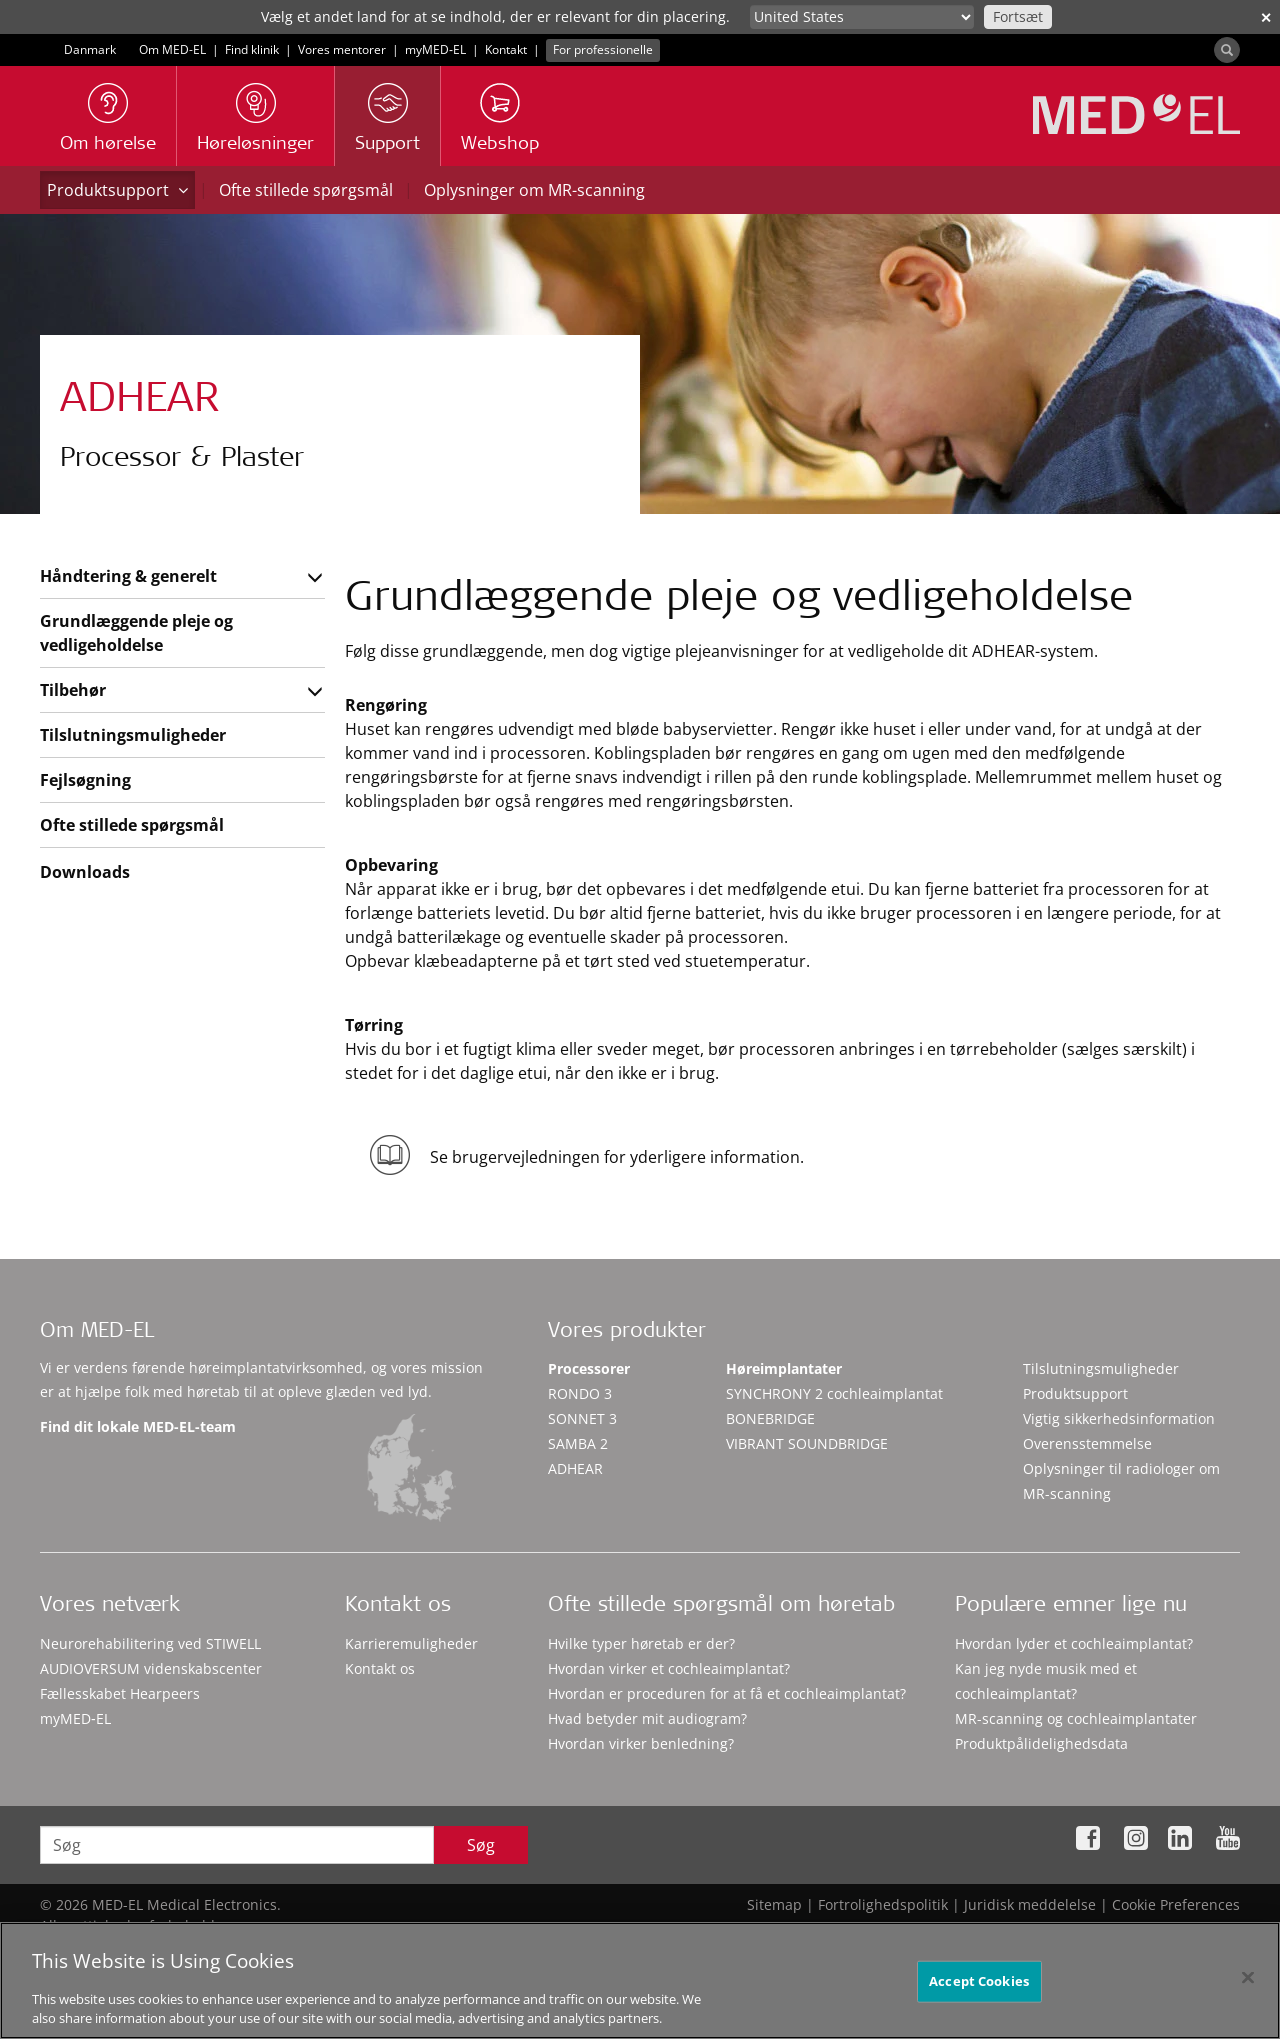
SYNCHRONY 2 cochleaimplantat (834, 1393)
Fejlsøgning (85, 780)
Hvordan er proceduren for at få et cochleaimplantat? (727, 1693)
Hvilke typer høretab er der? (641, 1643)
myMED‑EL (435, 49)
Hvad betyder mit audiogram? (647, 1718)
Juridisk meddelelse (1030, 1904)
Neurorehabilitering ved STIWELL (150, 1643)
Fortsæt (1018, 16)
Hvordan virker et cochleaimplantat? (669, 1668)
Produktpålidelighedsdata (1041, 1743)
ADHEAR (575, 1468)
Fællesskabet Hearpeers (120, 1693)
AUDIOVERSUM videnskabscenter (151, 1668)
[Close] (1248, 1989)
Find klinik (252, 49)
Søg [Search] (481, 1845)
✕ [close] (1266, 17)
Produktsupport (117, 190)
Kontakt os (380, 1668)
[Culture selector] (862, 17)
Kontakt (506, 49)
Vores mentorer (342, 49)
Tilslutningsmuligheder (133, 735)
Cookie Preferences (1176, 1904)
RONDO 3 (580, 1393)
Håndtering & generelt (128, 576)
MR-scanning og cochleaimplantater (1076, 1718)
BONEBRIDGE (770, 1418)
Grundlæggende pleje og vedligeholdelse (136, 633)
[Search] (1227, 50)
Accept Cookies (979, 1993)
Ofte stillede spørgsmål (306, 190)
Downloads (85, 872)
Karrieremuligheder (411, 1643)
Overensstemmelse (1087, 1443)
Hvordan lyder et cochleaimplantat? (1074, 1643)
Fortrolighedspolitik (883, 1904)
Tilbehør (73, 690)
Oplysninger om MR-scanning (534, 190)
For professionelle (603, 49)
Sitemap (774, 1904)
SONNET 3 (582, 1418)
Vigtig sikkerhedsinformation (1119, 1418)
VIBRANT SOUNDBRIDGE (807, 1443)
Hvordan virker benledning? (641, 1743)
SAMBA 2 (578, 1443)
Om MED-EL (172, 49)
